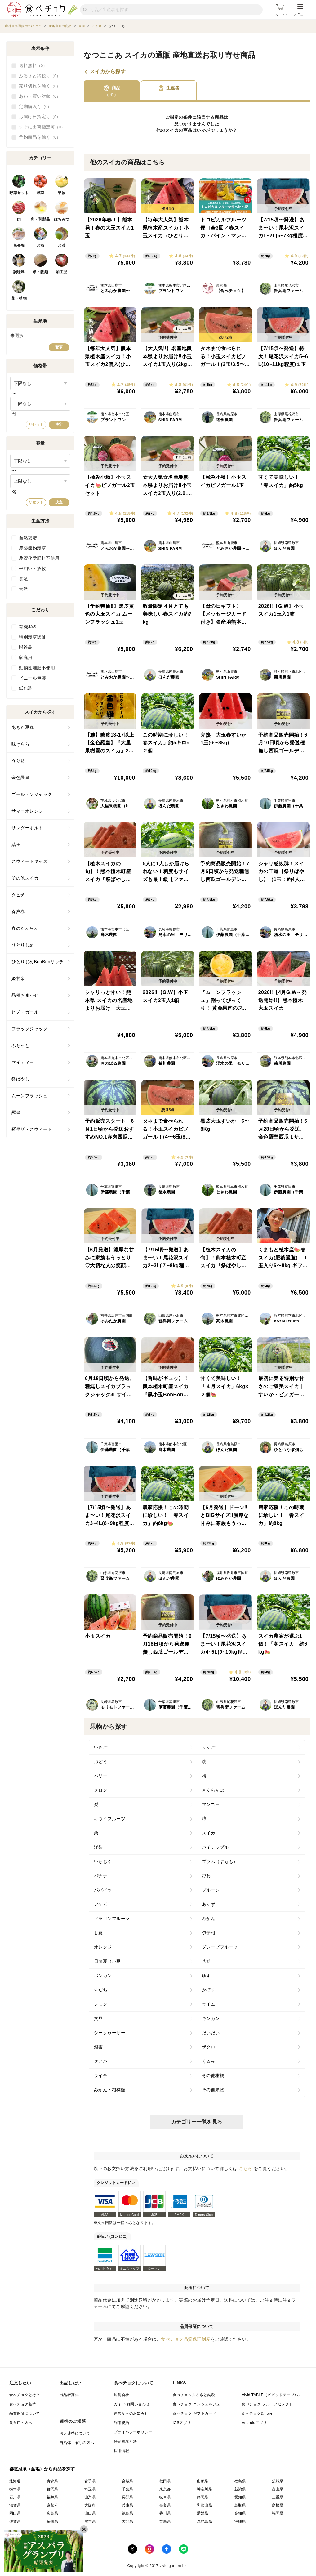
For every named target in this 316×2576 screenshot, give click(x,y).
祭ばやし (20, 1078)
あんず (209, 1904)
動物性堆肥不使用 (37, 667)
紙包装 (26, 688)
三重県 (277, 2497)
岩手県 (90, 2481)
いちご (101, 1747)
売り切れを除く (39, 86)
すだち (101, 1989)
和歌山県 (204, 2505)
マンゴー (211, 1804)
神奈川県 (204, 2489)
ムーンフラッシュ (29, 1095)
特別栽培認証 (32, 637)
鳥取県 (240, 2505)
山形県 (202, 2481)
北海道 (15, 2481)
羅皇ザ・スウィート (31, 1129)
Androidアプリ (254, 2423)
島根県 (277, 2505)
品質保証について (24, 2413)
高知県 (240, 2513)
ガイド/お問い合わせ (131, 2404)
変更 (59, 347)
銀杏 (98, 2046)
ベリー (101, 1775)
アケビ (101, 1904)
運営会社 (121, 2395)
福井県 (52, 2497)
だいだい (211, 2032)
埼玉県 (90, 2489)
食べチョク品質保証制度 (186, 2339)
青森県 (52, 2481)
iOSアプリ (182, 2423)
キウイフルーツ (110, 1818)
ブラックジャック (29, 1028)
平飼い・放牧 (32, 568)
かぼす (209, 1989)
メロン (101, 1790)
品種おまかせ (24, 995)
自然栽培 (28, 537)
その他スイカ (24, 878)
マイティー (22, 1062)
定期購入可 (35, 106)
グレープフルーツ (220, 1947)
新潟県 (240, 2489)
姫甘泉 (18, 978)
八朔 (206, 1961)
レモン (101, 2004)
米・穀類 (40, 272)
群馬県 (52, 2489)
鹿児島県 (204, 2521)
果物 (61, 193)
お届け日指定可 (39, 117)
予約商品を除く (39, 137)
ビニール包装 (32, 677)
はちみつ (61, 219)
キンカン (211, 2018)
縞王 (15, 844)
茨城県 (277, 2481)
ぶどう (101, 1761)
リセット (36, 424)
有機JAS (27, 626)
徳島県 (127, 2513)
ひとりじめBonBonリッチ (37, 961)
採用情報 (121, 2451)
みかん (209, 1918)
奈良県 (165, 2505)
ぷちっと (20, 1045)
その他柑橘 (213, 2075)
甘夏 (98, 1932)
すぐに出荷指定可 (42, 127)
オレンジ (103, 1947)
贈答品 (26, 647)
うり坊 (18, 760)
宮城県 (127, 2481)
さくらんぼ (213, 1790)
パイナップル (215, 1847)
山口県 (90, 2513)
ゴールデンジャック (31, 794)
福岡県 (277, 2513)
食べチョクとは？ (24, 2395)
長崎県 (52, 2521)
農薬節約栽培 (32, 548)
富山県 (277, 2489)
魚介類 (19, 245)
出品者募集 (69, 2395)
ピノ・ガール (24, 1011)
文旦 (98, 2018)
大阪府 (90, 2505)
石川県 (15, 2497)
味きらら (20, 744)
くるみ (209, 2061)
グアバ (101, 2061)
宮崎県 (165, 2521)
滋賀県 (15, 2505)
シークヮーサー (110, 2032)
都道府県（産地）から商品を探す (42, 2468)
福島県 (240, 2481)
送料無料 (33, 66)
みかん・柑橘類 (110, 2089)
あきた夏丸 (22, 727)
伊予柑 (209, 1932)
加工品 (62, 272)
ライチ (101, 2075)
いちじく (103, 1861)
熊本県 (90, 2521)
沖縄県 (240, 2521)
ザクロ (209, 2046)
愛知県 (240, 2497)
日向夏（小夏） (110, 1961)
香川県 (165, 2513)
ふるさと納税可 (39, 76)
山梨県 (90, 2497)
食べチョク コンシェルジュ (196, 2404)
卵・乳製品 (40, 219)
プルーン (211, 1889)
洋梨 (98, 1847)
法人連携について (75, 2433)
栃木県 (15, 2489)
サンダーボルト (27, 827)
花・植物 (19, 298)
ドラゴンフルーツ (112, 1918)
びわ (206, 1875)
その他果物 (213, 2089)
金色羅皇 (20, 777)
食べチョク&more (257, 2413)
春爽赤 (18, 911)
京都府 (52, 2505)
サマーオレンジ (27, 811)
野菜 (40, 193)
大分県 (127, 2521)
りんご (209, 1747)
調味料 (19, 272)
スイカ (172, 130)
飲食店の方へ (20, 2423)
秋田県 (165, 2481)
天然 (23, 588)
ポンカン (103, 1975)
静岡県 (202, 2497)
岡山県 (15, 2513)
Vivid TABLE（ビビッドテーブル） (272, 2395)
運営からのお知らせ (131, 2413)
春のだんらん (24, 928)
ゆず (206, 1975)
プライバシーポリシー (133, 2432)
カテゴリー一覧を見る (196, 2121)
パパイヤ (103, 1889)
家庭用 (26, 657)
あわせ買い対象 (39, 96)
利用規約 (121, 2423)
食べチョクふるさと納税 (194, 2395)
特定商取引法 (125, 2441)
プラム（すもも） (220, 1861)
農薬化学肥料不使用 (39, 558)
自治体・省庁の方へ (77, 2442)
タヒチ (18, 894)
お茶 (61, 245)
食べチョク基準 (22, 2404)
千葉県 (127, 2489)
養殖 (23, 578)
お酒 (40, 245)
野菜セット (19, 193)
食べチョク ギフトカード (194, 2413)
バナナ (101, 1875)
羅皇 (15, 1112)
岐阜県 (165, 2497)
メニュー (300, 10)
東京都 (165, 2489)
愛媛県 (202, 2513)
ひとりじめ (22, 945)
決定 (59, 424)
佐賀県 (15, 2521)
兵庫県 (127, 2505)
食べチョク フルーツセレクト (267, 2404)
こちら (245, 2168)
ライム (209, 2004)
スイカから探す (108, 71)
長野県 (127, 2497)
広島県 (52, 2513)
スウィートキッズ (29, 861)
